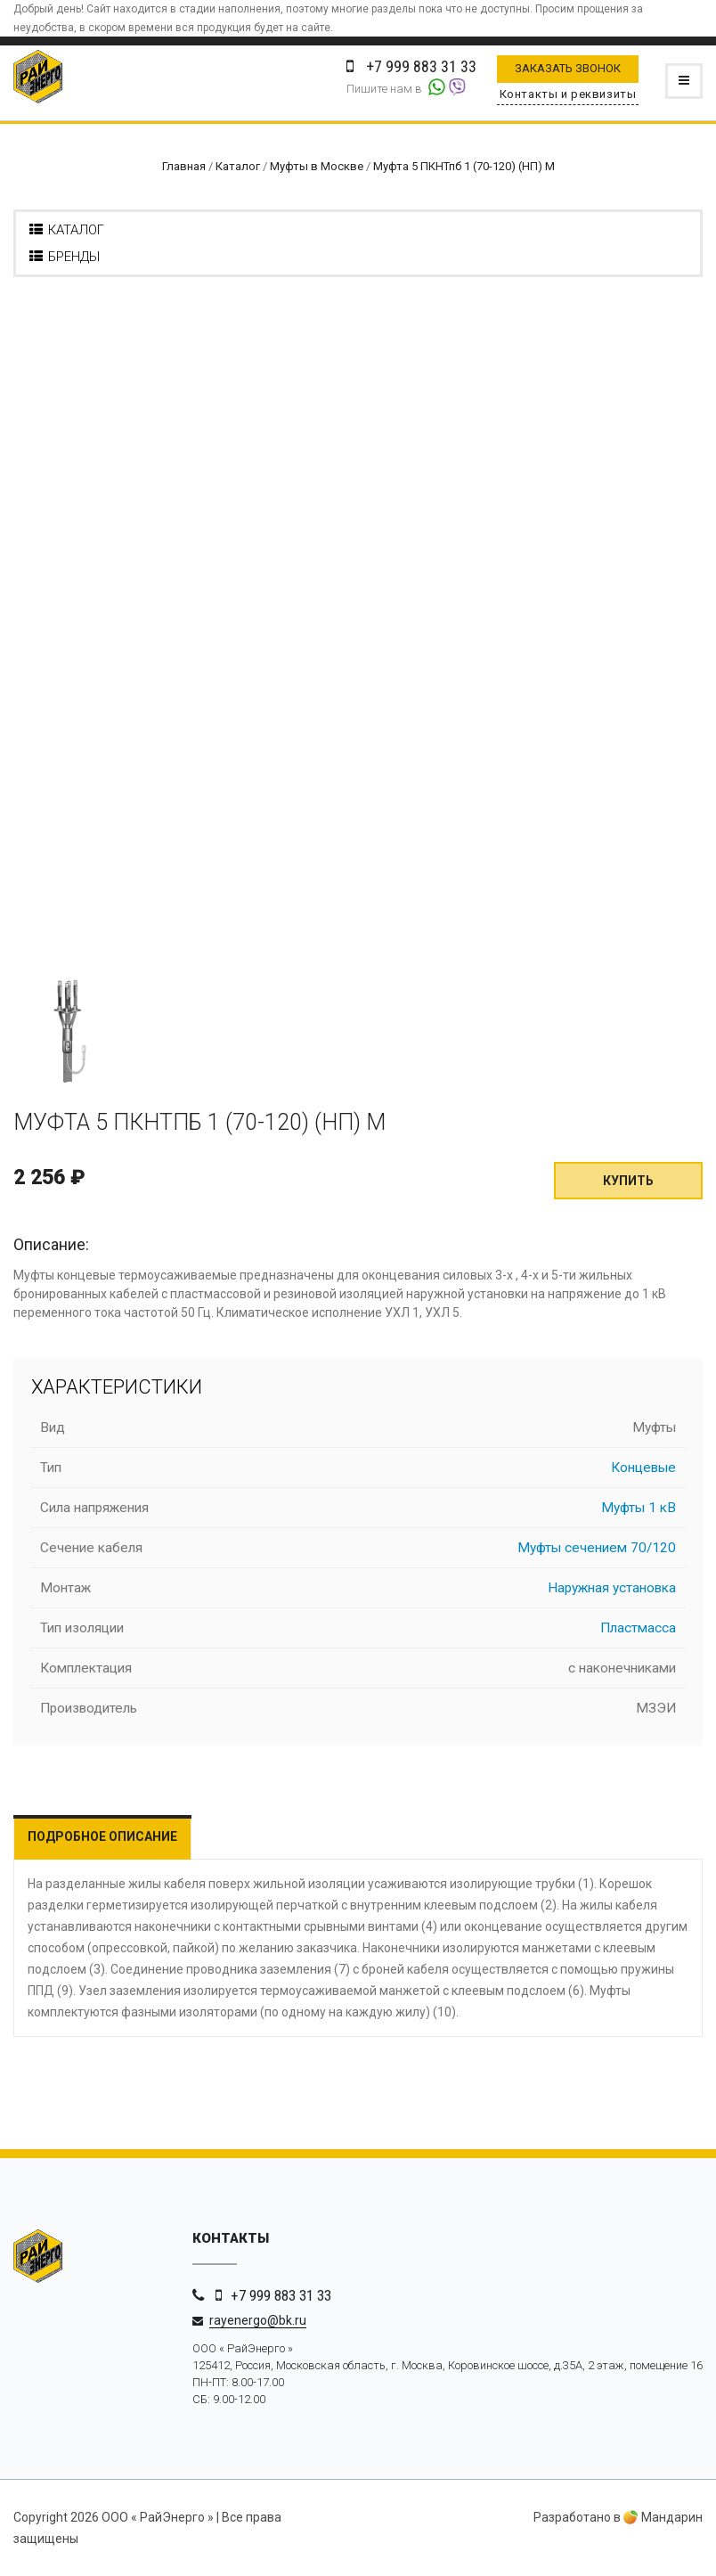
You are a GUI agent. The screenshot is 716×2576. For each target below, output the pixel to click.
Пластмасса (638, 1628)
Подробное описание (102, 1836)
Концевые (643, 1468)
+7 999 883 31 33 (281, 2295)
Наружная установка (612, 1588)
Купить (628, 1181)
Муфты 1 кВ (638, 1508)
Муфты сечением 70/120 (596, 1548)
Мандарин (663, 2517)
